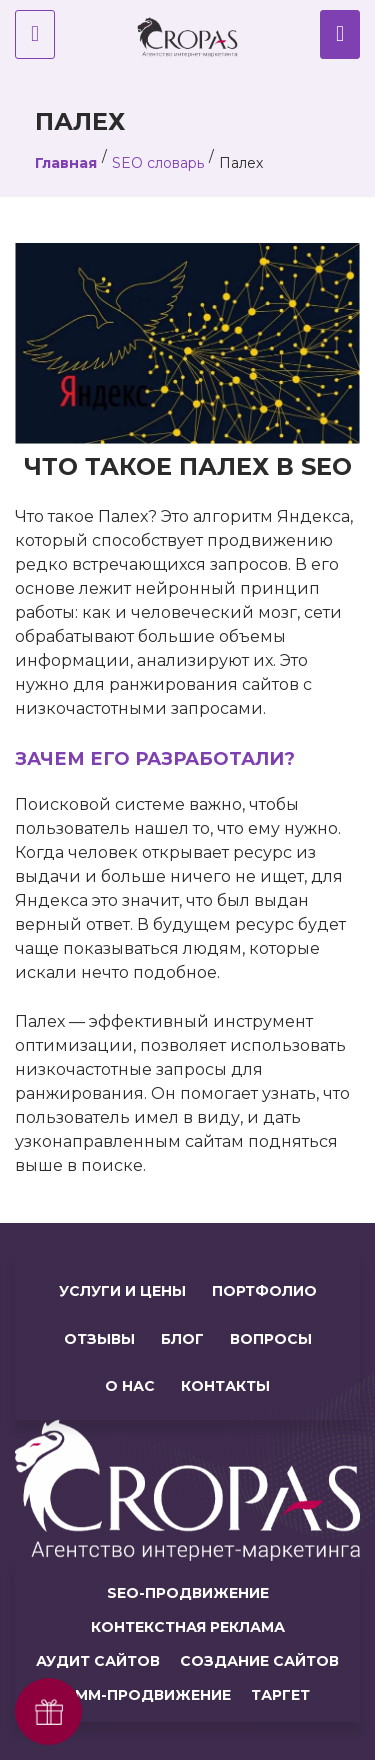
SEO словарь (158, 163)
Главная (66, 163)
